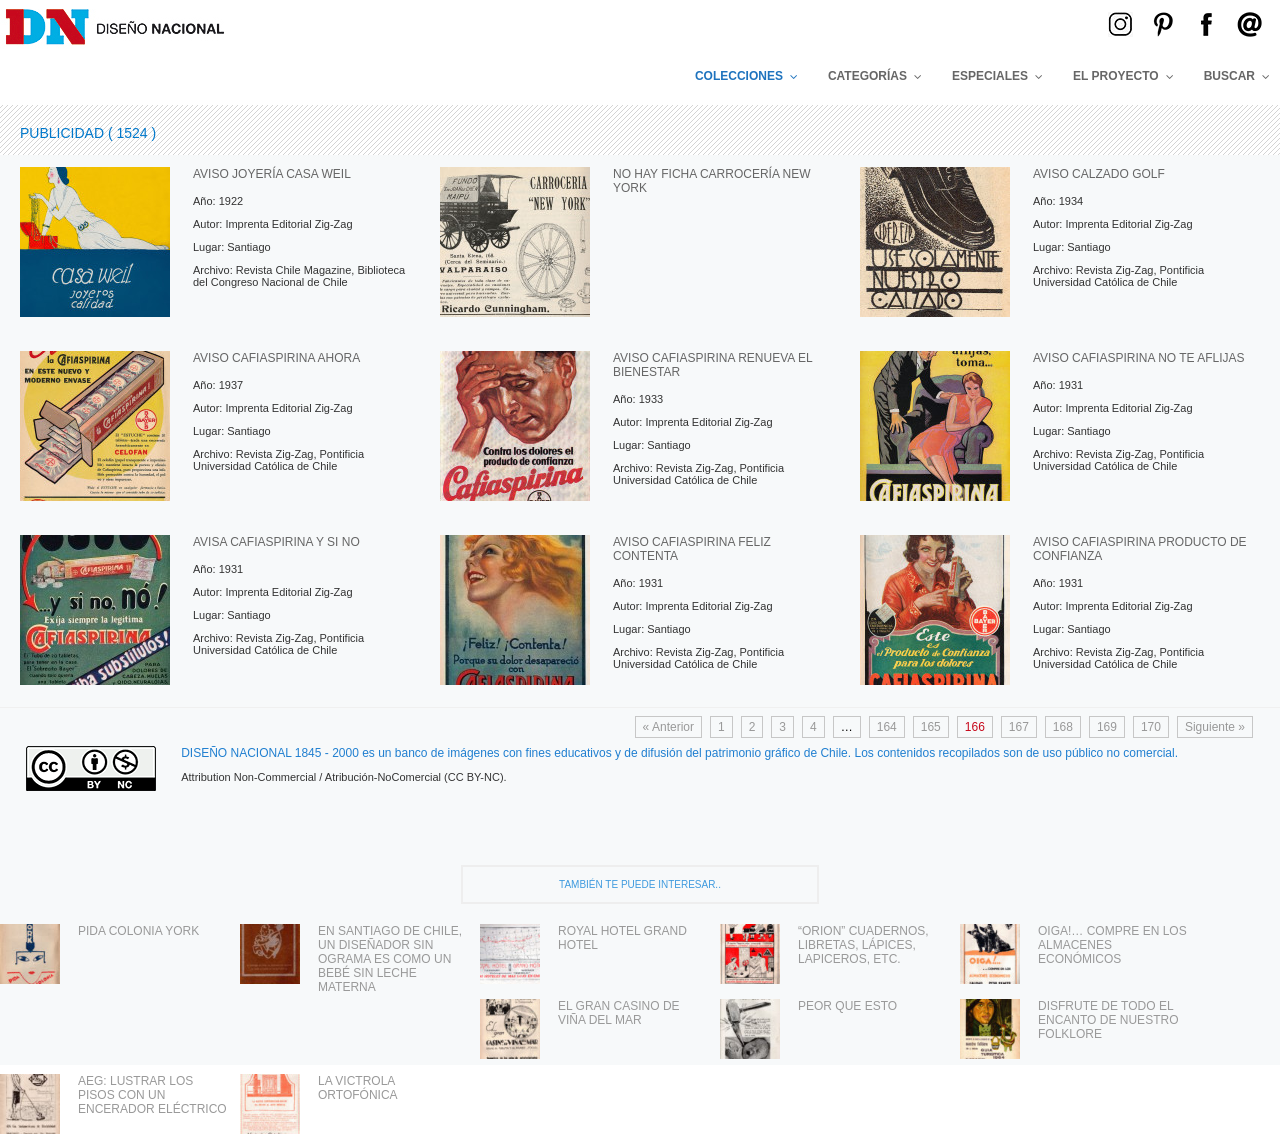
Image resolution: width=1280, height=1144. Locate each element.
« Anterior (668, 727)
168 (1063, 727)
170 (1151, 727)
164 (887, 727)
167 (1019, 727)
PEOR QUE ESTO (847, 1006)
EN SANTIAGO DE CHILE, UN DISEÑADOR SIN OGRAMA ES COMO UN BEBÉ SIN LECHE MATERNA (390, 959)
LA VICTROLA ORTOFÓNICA (358, 1088)
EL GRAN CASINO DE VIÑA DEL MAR (619, 1013)
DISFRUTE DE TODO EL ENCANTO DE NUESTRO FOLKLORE (1108, 1020)
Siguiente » (1215, 727)
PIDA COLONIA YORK (138, 931)
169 (1107, 727)
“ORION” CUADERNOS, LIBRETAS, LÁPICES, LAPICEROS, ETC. (863, 945)
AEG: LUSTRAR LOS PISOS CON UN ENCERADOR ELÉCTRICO (152, 1095)
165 (931, 727)
